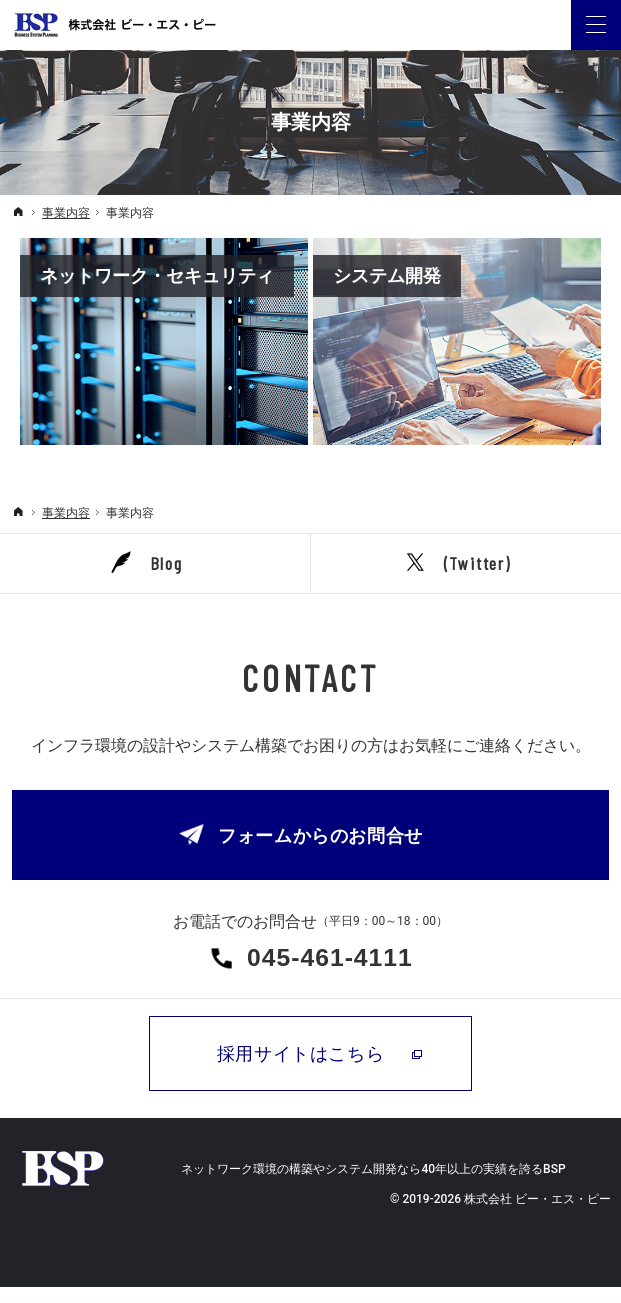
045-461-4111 (337, 966)
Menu (596, 25)
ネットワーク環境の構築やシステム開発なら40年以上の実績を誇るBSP (373, 1185)
